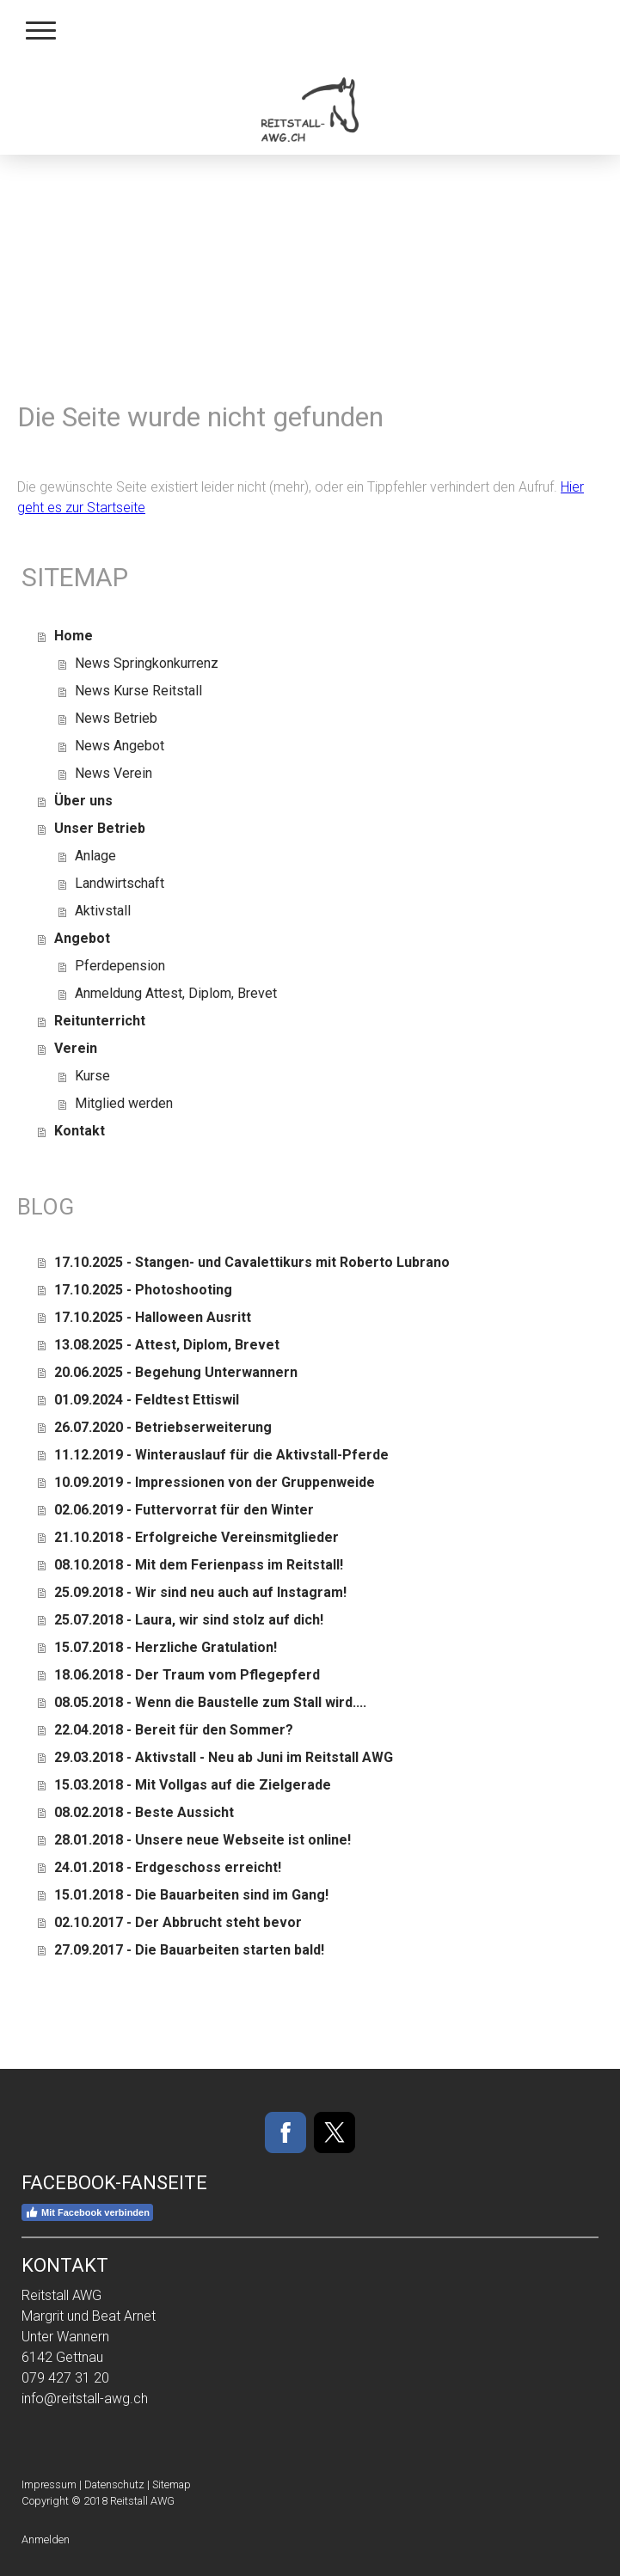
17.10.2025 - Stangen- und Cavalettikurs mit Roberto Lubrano (252, 1262)
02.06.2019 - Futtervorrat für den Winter (184, 1510)
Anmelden (45, 2539)
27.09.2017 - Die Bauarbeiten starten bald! (189, 1950)
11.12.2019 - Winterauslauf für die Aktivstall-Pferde (221, 1455)
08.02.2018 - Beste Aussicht (144, 1812)
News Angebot (119, 745)
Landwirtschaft (119, 883)
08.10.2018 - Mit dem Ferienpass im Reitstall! (198, 1565)
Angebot (82, 938)
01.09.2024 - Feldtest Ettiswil (146, 1400)
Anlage (95, 855)
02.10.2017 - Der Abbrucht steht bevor (178, 1922)
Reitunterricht (99, 1021)
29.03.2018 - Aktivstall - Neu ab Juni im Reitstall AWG (223, 1757)
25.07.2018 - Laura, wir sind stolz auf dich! (188, 1620)
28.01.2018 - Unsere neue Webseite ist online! (202, 1840)
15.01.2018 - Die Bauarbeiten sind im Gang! (191, 1895)
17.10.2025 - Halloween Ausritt (152, 1317)
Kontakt (79, 1131)
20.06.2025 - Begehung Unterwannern (176, 1372)
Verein (75, 1048)
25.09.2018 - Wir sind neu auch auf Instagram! (200, 1592)
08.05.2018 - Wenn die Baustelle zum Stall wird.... (210, 1702)
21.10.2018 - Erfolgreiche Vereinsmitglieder (196, 1537)
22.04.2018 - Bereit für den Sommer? (173, 1730)
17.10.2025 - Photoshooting (143, 1290)
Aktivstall (103, 911)
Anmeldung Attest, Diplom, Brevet (176, 993)
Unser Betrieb (99, 828)
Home (73, 635)
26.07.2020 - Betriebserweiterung (163, 1427)
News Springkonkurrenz (146, 663)
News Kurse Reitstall (138, 690)
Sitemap (171, 2484)
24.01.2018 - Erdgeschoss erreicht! (167, 1867)
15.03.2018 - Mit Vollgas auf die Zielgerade (192, 1785)
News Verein (113, 773)
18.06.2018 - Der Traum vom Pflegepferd (187, 1675)
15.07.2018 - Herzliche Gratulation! (165, 1647)
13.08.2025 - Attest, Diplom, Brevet (166, 1345)
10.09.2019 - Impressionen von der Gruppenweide (214, 1482)
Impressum (49, 2484)
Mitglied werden (124, 1103)
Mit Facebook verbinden (87, 2212)
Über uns (83, 800)
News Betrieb (116, 718)
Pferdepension (120, 966)
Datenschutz (114, 2484)
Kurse (92, 1076)
